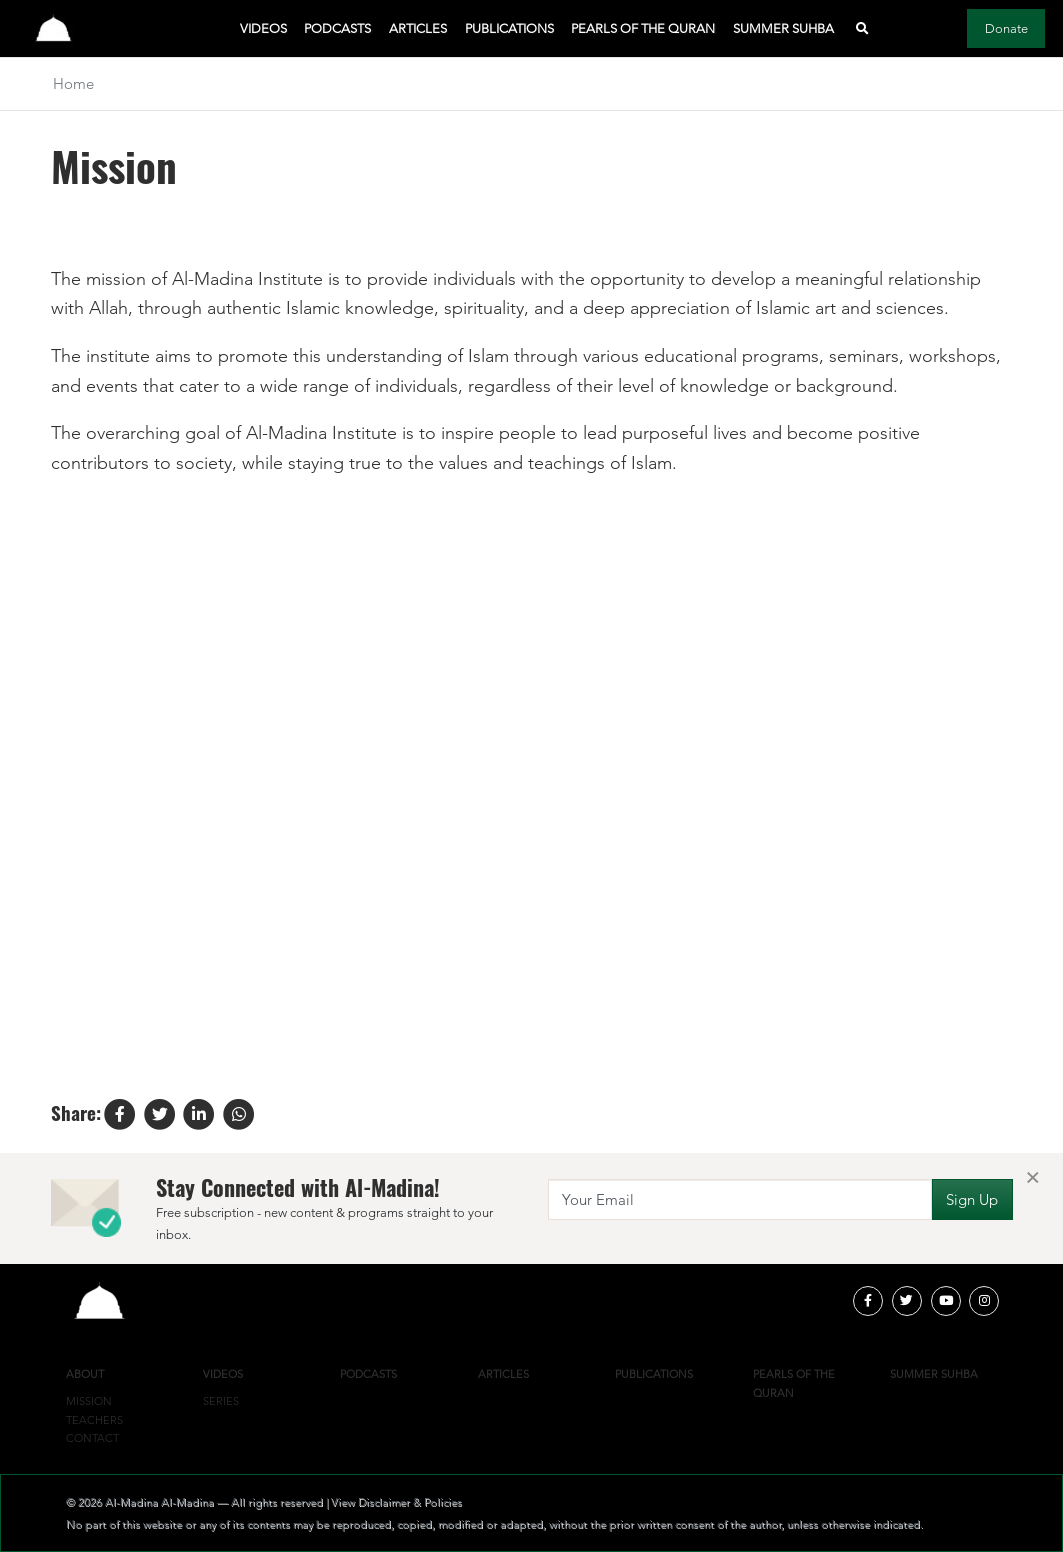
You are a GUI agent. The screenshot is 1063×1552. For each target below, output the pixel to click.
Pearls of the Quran (643, 28)
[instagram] (984, 1301)
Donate (1006, 28)
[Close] (1032, 1178)
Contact (92, 1438)
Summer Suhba (783, 28)
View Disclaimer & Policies (396, 1502)
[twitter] (907, 1301)
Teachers (94, 1420)
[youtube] (946, 1301)
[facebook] (868, 1301)
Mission (89, 1401)
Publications (509, 28)
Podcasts (337, 28)
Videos (263, 28)
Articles (418, 28)
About (85, 1374)
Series (221, 1401)
